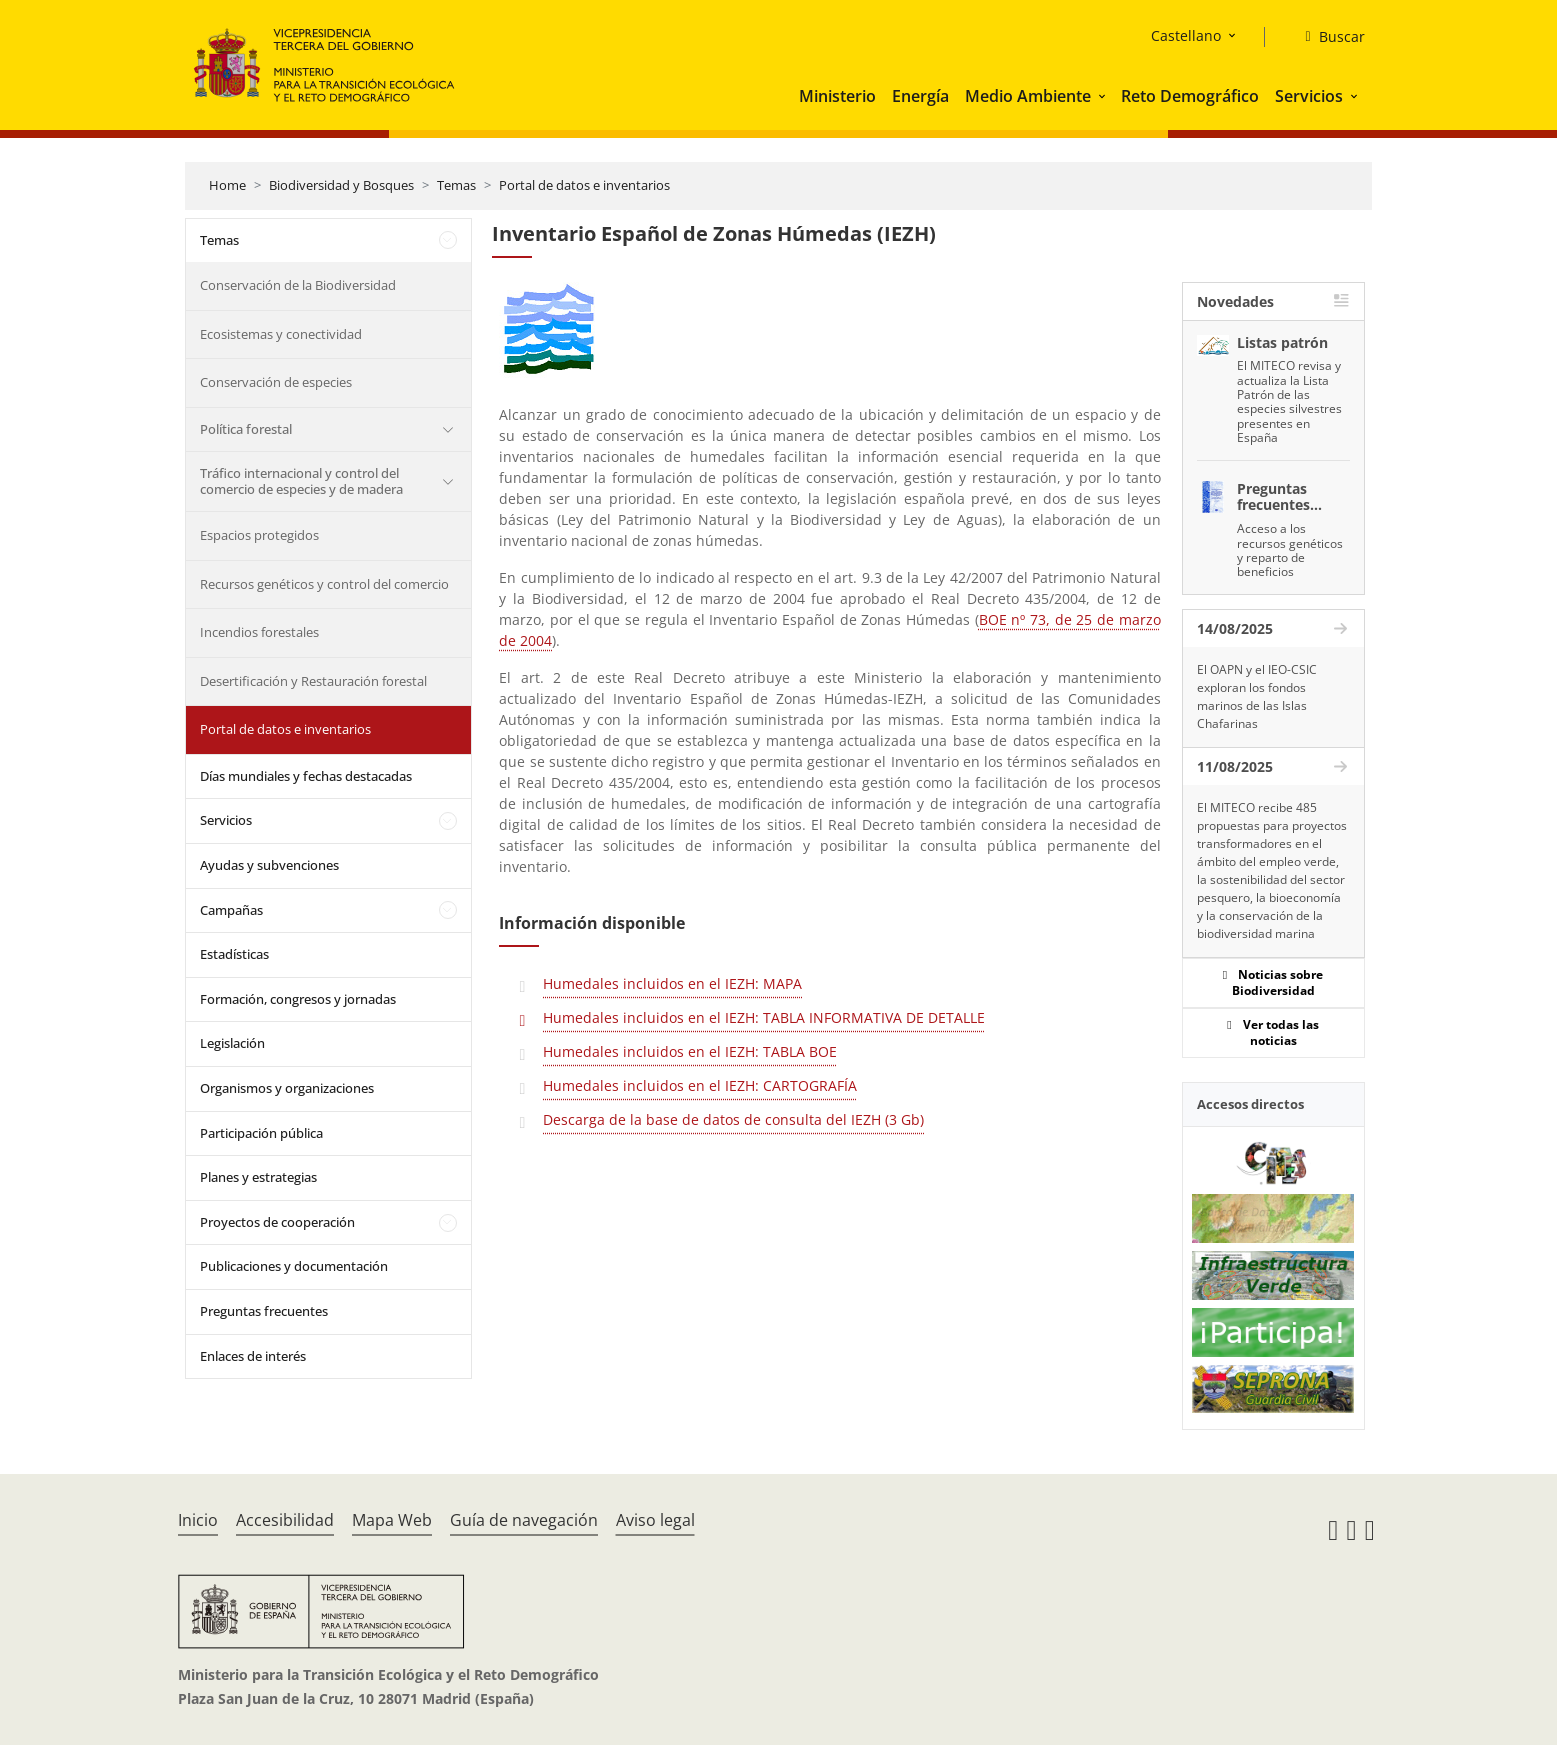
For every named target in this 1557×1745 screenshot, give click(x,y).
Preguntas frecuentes (264, 1311)
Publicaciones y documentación (294, 1266)
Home (227, 185)
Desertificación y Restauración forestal (313, 681)
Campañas (231, 910)
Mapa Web (392, 1520)
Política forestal (246, 429)
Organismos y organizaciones (287, 1088)
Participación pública (261, 1133)
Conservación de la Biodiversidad (298, 285)
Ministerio (837, 96)
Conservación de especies (276, 382)
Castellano (1186, 35)
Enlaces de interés (253, 1356)
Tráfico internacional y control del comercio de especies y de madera (301, 481)
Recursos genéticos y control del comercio (324, 584)
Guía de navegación (524, 1520)
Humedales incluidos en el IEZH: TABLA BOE (690, 1051)
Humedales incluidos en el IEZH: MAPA (672, 983)
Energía (920, 96)
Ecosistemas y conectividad (281, 334)
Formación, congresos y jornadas (298, 999)
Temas (456, 185)
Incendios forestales (259, 632)
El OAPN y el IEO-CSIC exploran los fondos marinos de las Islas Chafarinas (1257, 696)
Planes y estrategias (258, 1177)
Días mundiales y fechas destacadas (306, 776)
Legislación (232, 1043)
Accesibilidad (285, 1520)
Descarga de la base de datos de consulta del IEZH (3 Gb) (733, 1119)
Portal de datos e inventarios (584, 185)
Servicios (1309, 96)
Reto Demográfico (1190, 96)
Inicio (198, 1520)
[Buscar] (1326, 37)
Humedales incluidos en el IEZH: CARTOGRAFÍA (700, 1085)
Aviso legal (655, 1520)
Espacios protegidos (259, 535)
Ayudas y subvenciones (269, 865)
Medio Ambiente (1028, 96)
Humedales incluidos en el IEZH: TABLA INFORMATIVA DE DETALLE (764, 1017)
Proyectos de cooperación (277, 1222)
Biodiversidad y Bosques (341, 185)
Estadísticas (234, 954)
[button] (1104, 96)
